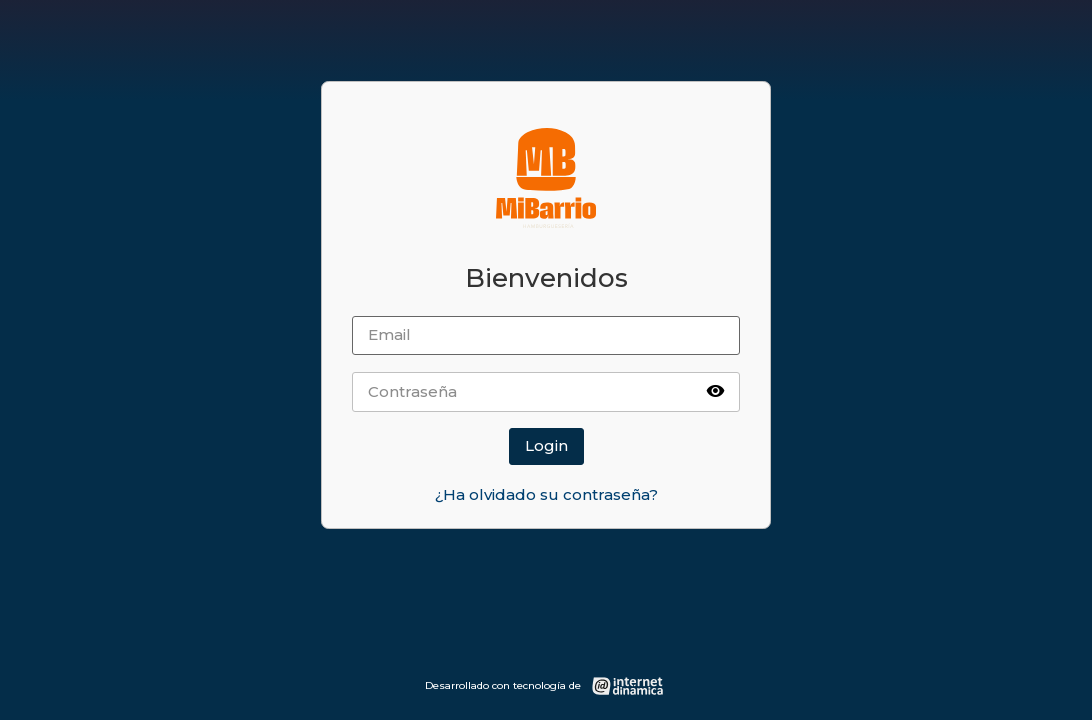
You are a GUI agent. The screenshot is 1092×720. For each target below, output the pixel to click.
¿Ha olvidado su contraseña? (546, 494)
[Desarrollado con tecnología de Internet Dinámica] (546, 685)
